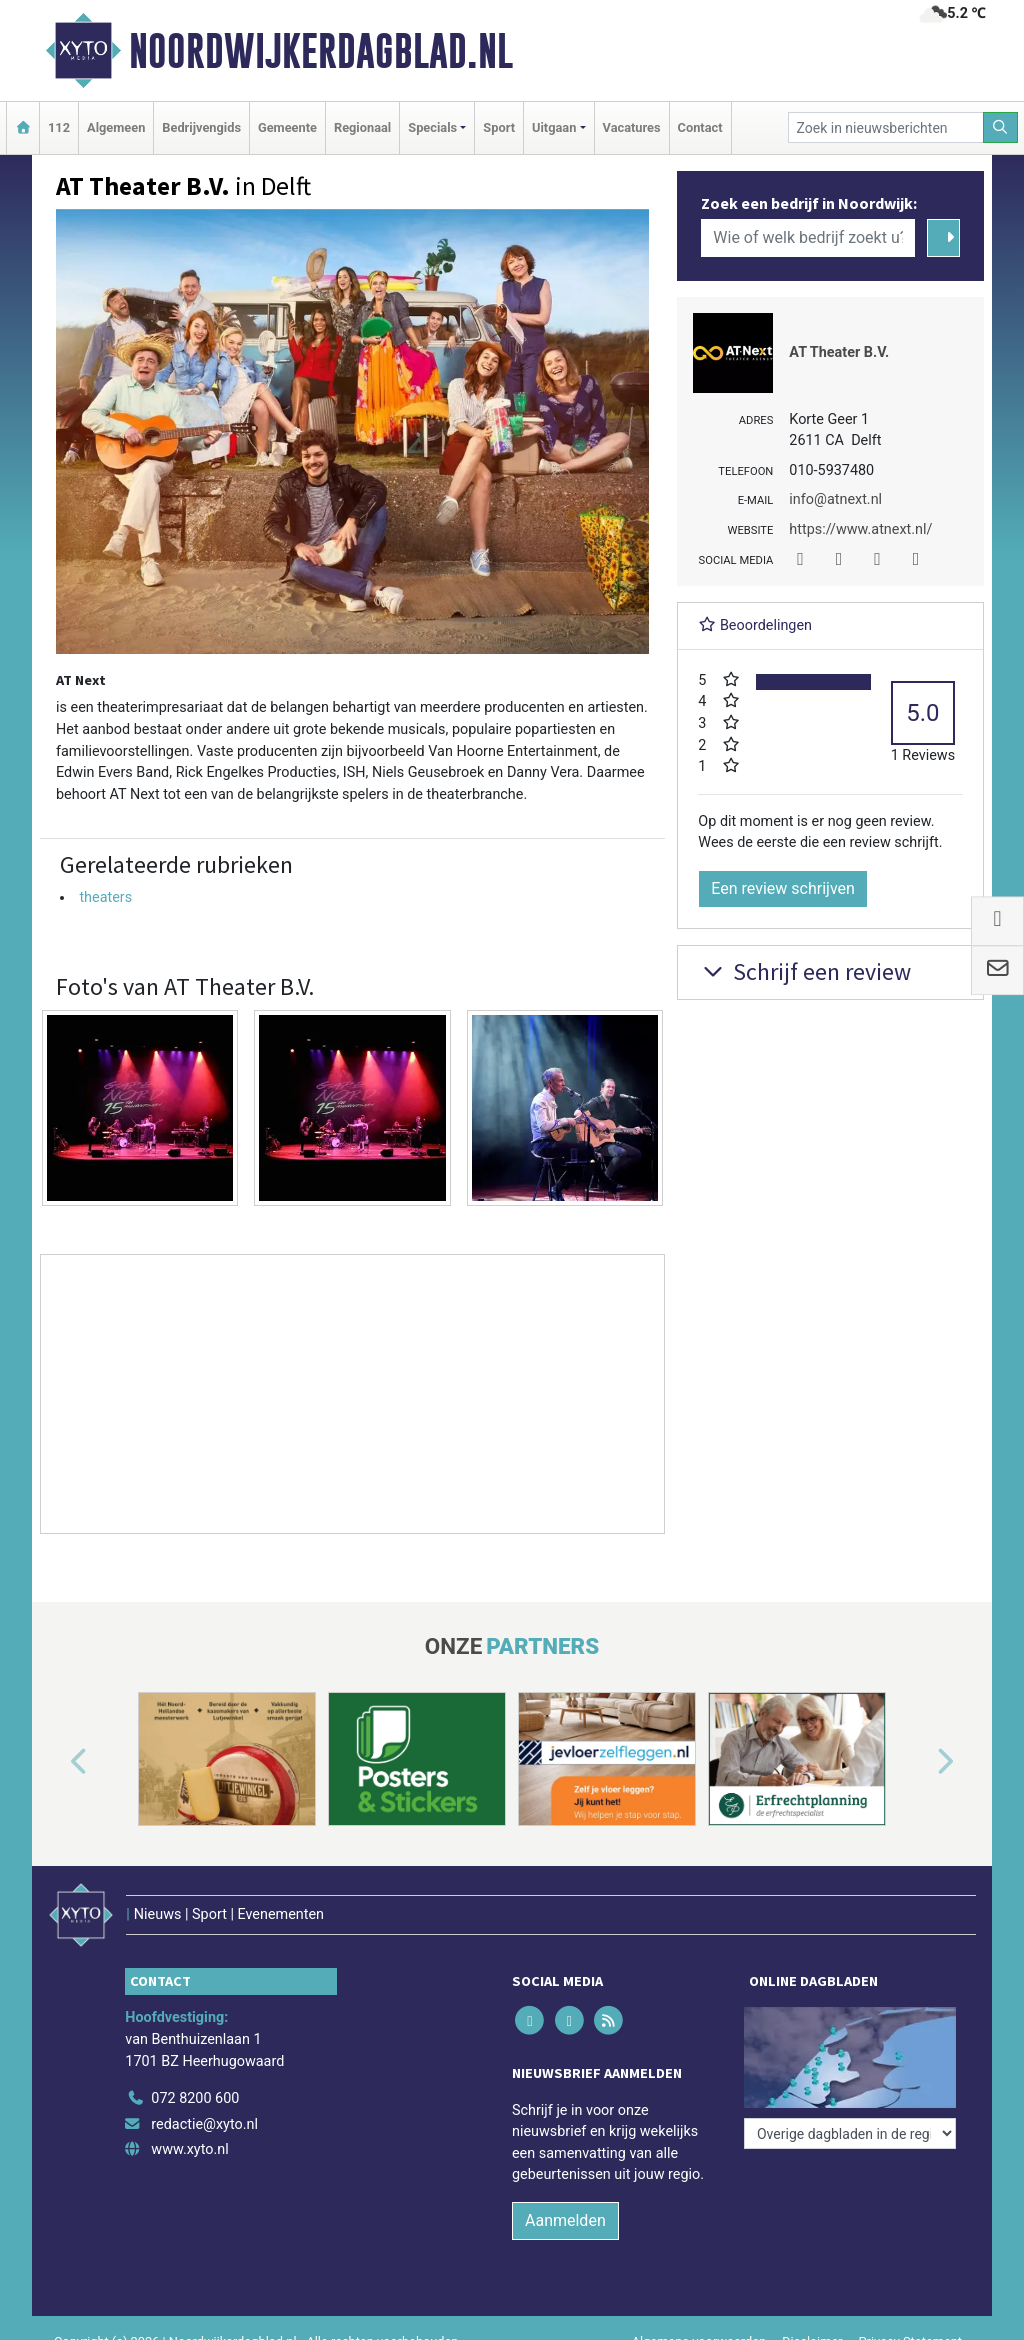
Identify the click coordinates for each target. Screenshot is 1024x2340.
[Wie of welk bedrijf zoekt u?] (808, 238)
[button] (56, 1763)
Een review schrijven (783, 888)
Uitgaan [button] (554, 127)
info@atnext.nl (835, 499)
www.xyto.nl (189, 2149)
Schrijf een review (804, 971)
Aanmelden (565, 2220)
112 (59, 127)
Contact (700, 127)
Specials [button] (432, 127)
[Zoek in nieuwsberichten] (886, 127)
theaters (105, 897)
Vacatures (632, 127)
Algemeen (116, 127)
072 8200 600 (195, 2098)
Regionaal (362, 127)
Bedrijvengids (201, 127)
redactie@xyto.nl (204, 2124)
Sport (499, 127)
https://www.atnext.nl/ (860, 529)
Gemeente (287, 127)
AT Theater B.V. (839, 352)
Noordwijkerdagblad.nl (321, 51)
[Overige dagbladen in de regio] (850, 2133)
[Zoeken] (1001, 127)
